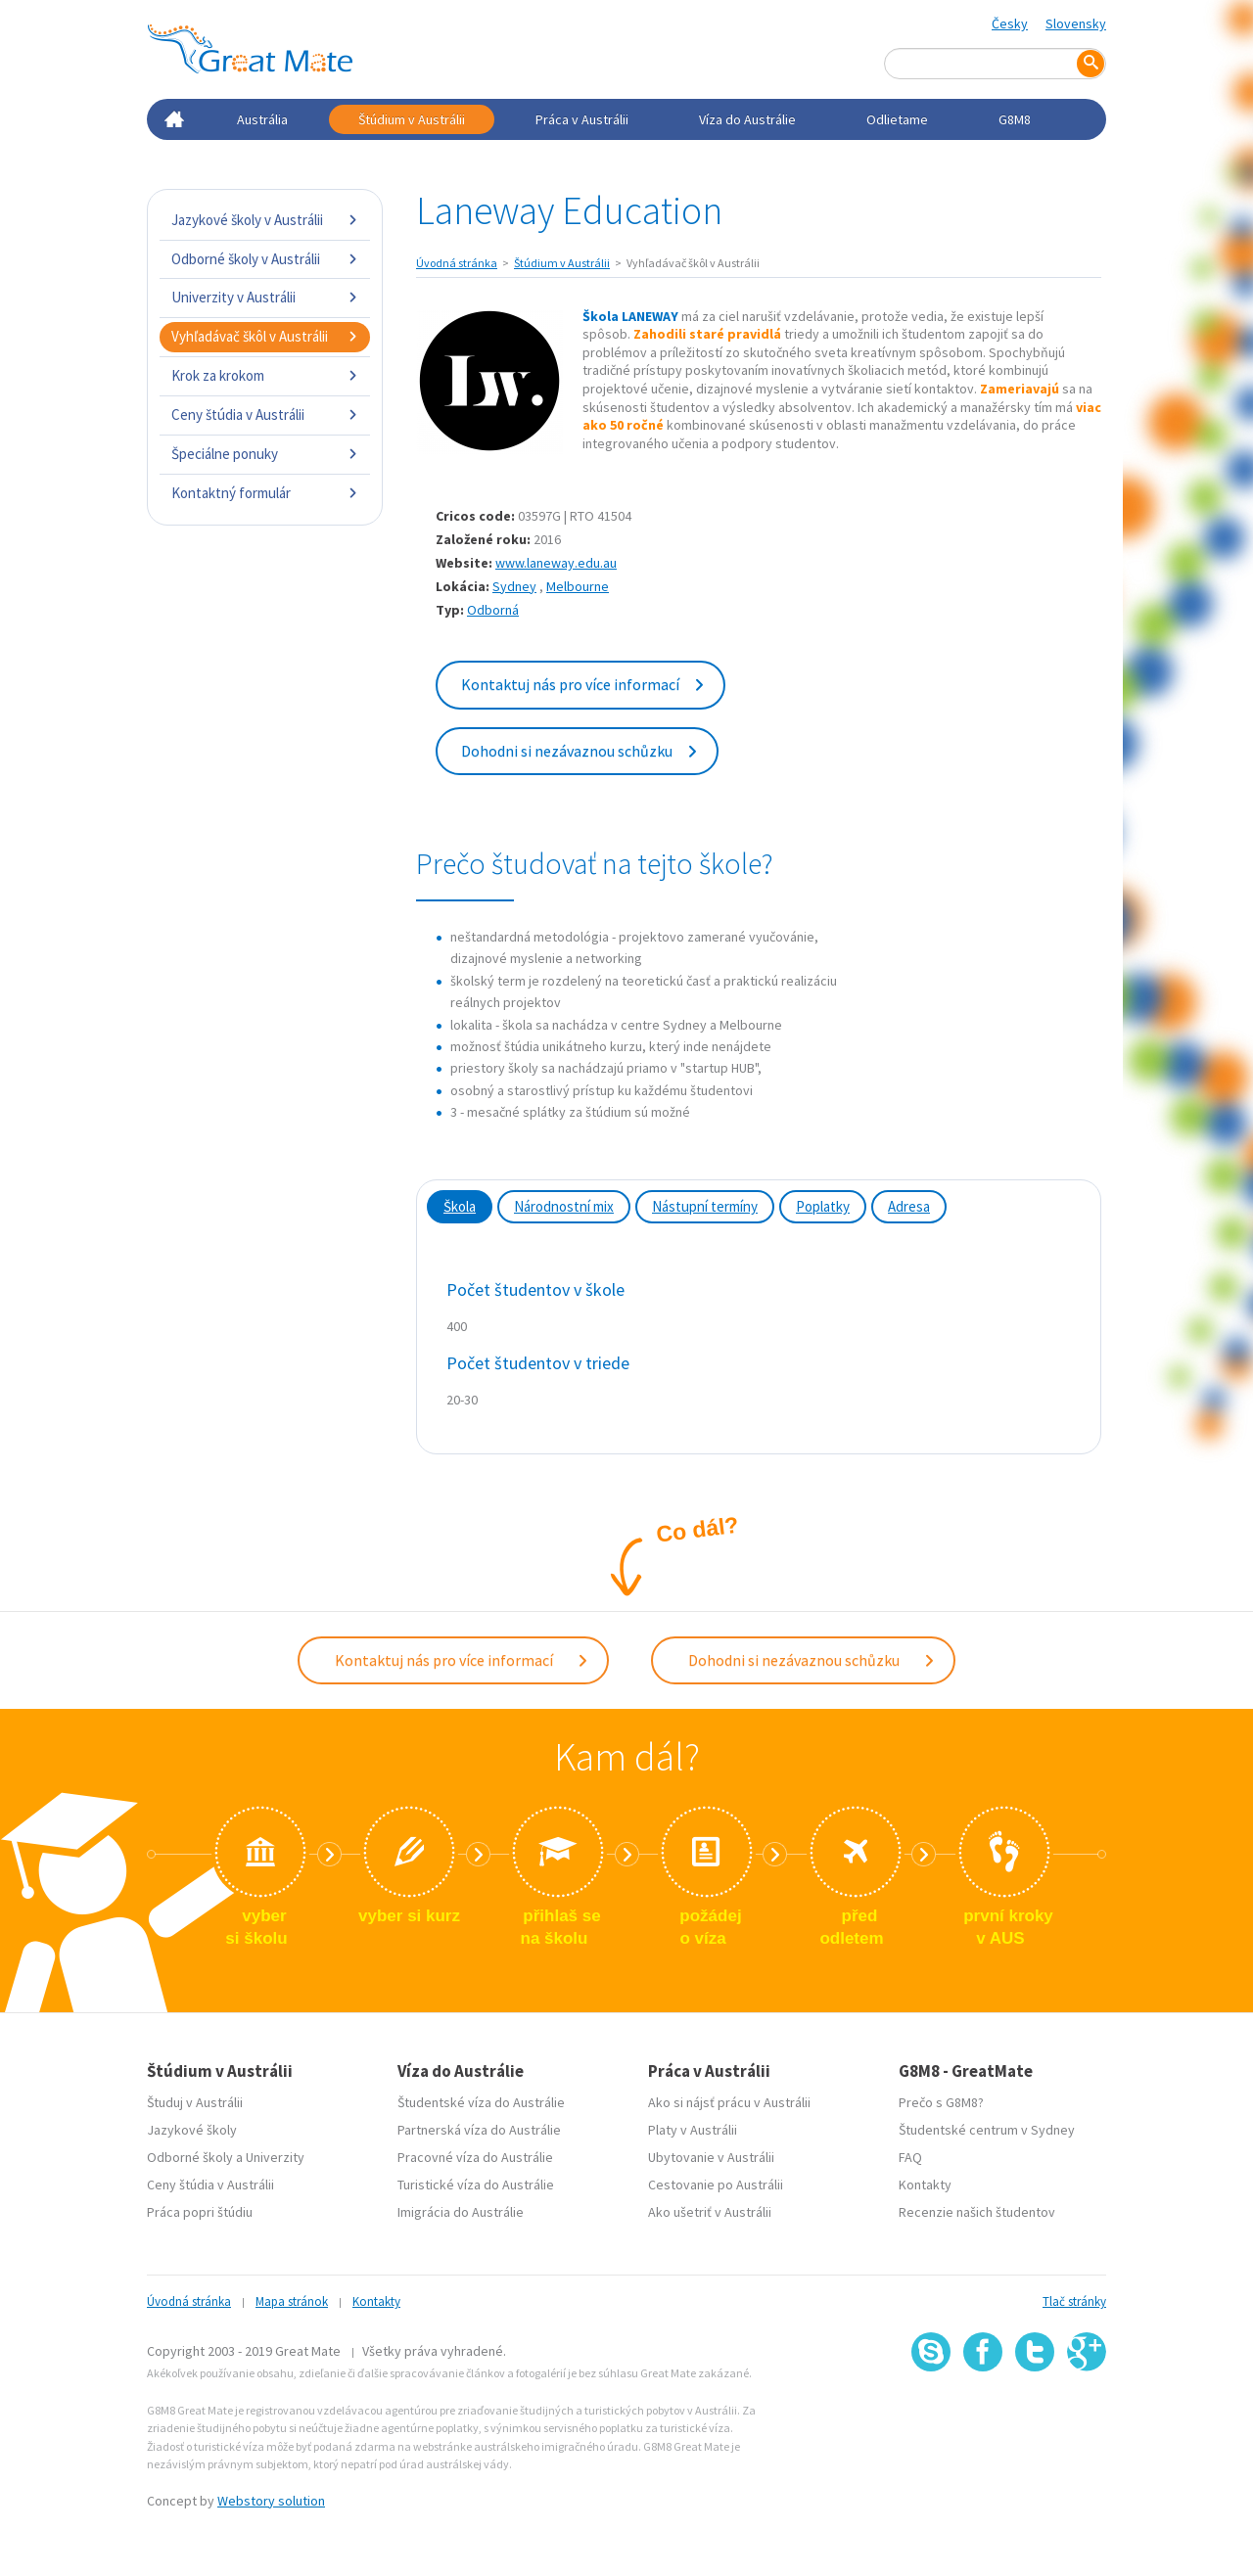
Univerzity (275, 2157)
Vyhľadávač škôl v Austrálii (264, 336)
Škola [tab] (459, 1206)
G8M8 (1014, 119)
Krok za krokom (264, 375)
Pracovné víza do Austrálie (475, 2157)
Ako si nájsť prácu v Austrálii (729, 2102)
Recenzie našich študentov (977, 2212)
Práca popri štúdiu (200, 2212)
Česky (1010, 23)
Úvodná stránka (456, 262)
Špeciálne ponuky (264, 453)
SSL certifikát (1035, 2414)
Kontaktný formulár (264, 492)
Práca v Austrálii (581, 119)
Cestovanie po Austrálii (715, 2184)
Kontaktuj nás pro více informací (583, 684)
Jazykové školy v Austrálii (264, 219)
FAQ (910, 2157)
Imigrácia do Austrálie (460, 2212)
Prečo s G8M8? (941, 2102)
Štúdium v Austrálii (411, 119)
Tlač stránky (1074, 2301)
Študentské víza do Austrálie (481, 2102)
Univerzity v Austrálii (264, 297)
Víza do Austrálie (747, 119)
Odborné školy (190, 2157)
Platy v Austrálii (692, 2130)
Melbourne (577, 586)
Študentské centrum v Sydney (987, 2130)
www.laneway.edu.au (556, 563)
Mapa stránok (291, 2301)
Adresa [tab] (909, 1206)
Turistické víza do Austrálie (475, 2184)
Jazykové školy (192, 2130)
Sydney (514, 586)
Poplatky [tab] (823, 1206)
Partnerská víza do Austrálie (479, 2130)
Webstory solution (271, 2500)
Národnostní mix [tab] (564, 1206)
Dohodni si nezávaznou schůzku (580, 750)
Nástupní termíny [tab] (705, 1206)
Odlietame (897, 119)
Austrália (262, 119)
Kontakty (925, 2184)
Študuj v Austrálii (195, 2102)
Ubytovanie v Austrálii (711, 2157)
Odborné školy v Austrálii (264, 259)
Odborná (493, 610)
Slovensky (1075, 23)
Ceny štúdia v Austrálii (264, 414)
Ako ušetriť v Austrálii (709, 2212)
